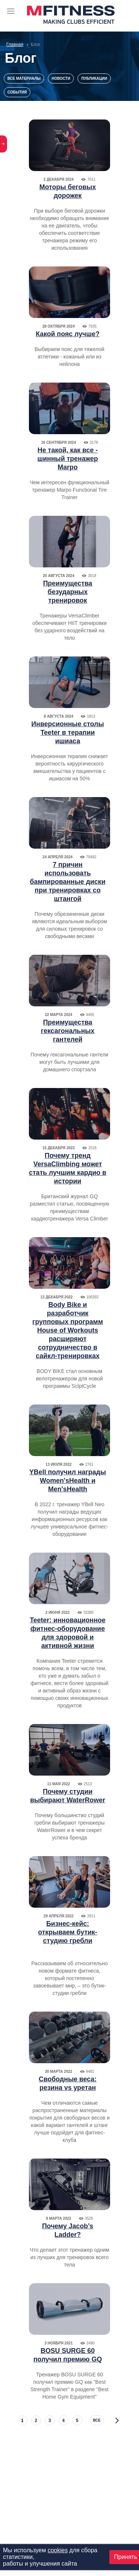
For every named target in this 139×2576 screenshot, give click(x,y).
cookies (57, 2550)
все (97, 2420)
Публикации (94, 78)
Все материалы (23, 78)
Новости (61, 78)
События (17, 92)
